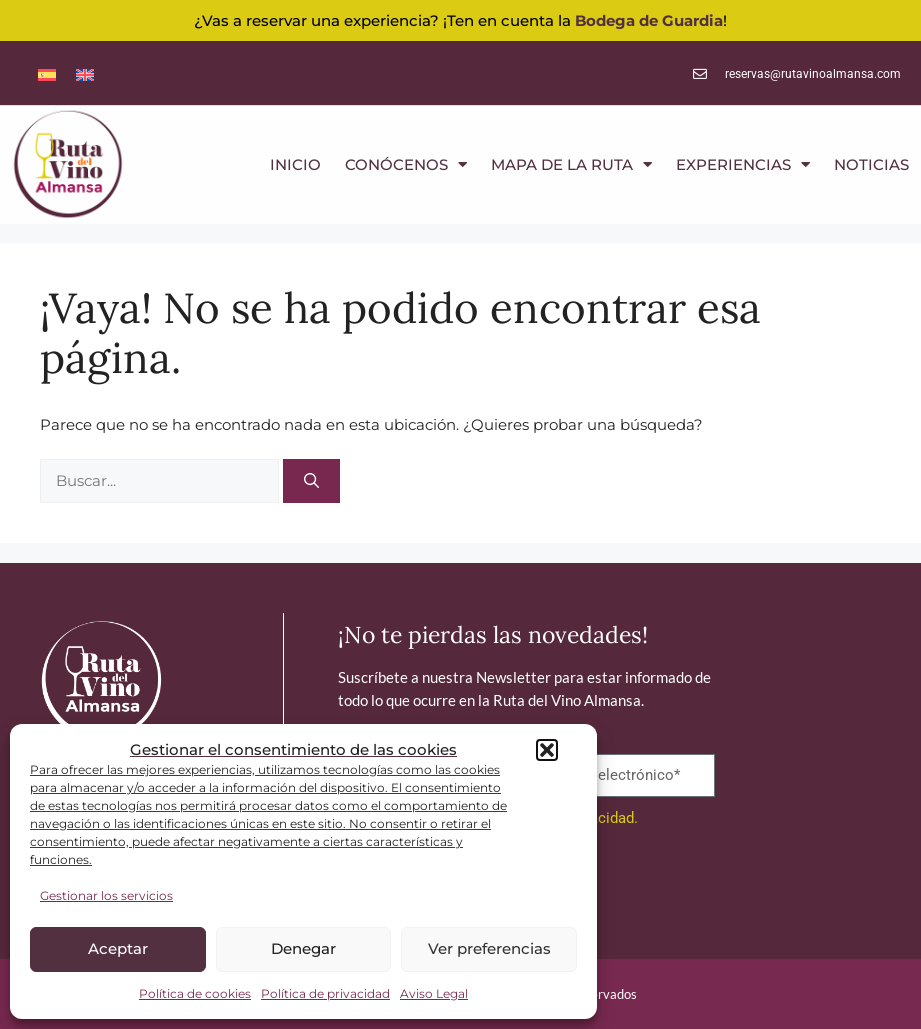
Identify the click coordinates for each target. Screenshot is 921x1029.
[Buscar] (311, 481)
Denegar (303, 948)
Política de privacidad (325, 993)
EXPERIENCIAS (743, 164)
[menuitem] (47, 73)
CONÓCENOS (406, 164)
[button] (547, 750)
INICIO (295, 164)
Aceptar (118, 948)
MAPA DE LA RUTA (571, 164)
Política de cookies (195, 993)
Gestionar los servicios (106, 895)
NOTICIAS (871, 164)
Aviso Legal (434, 993)
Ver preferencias (489, 948)
